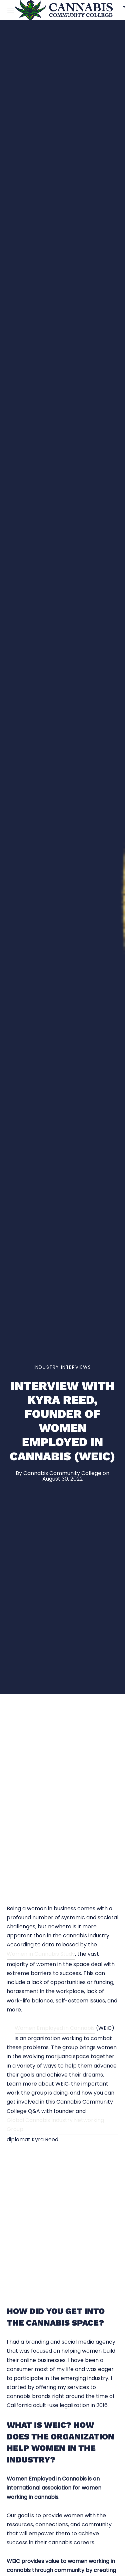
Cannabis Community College (62, 1473)
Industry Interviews (62, 1367)
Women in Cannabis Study (41, 1954)
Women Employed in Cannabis (55, 2028)
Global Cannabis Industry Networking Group (55, 2124)
